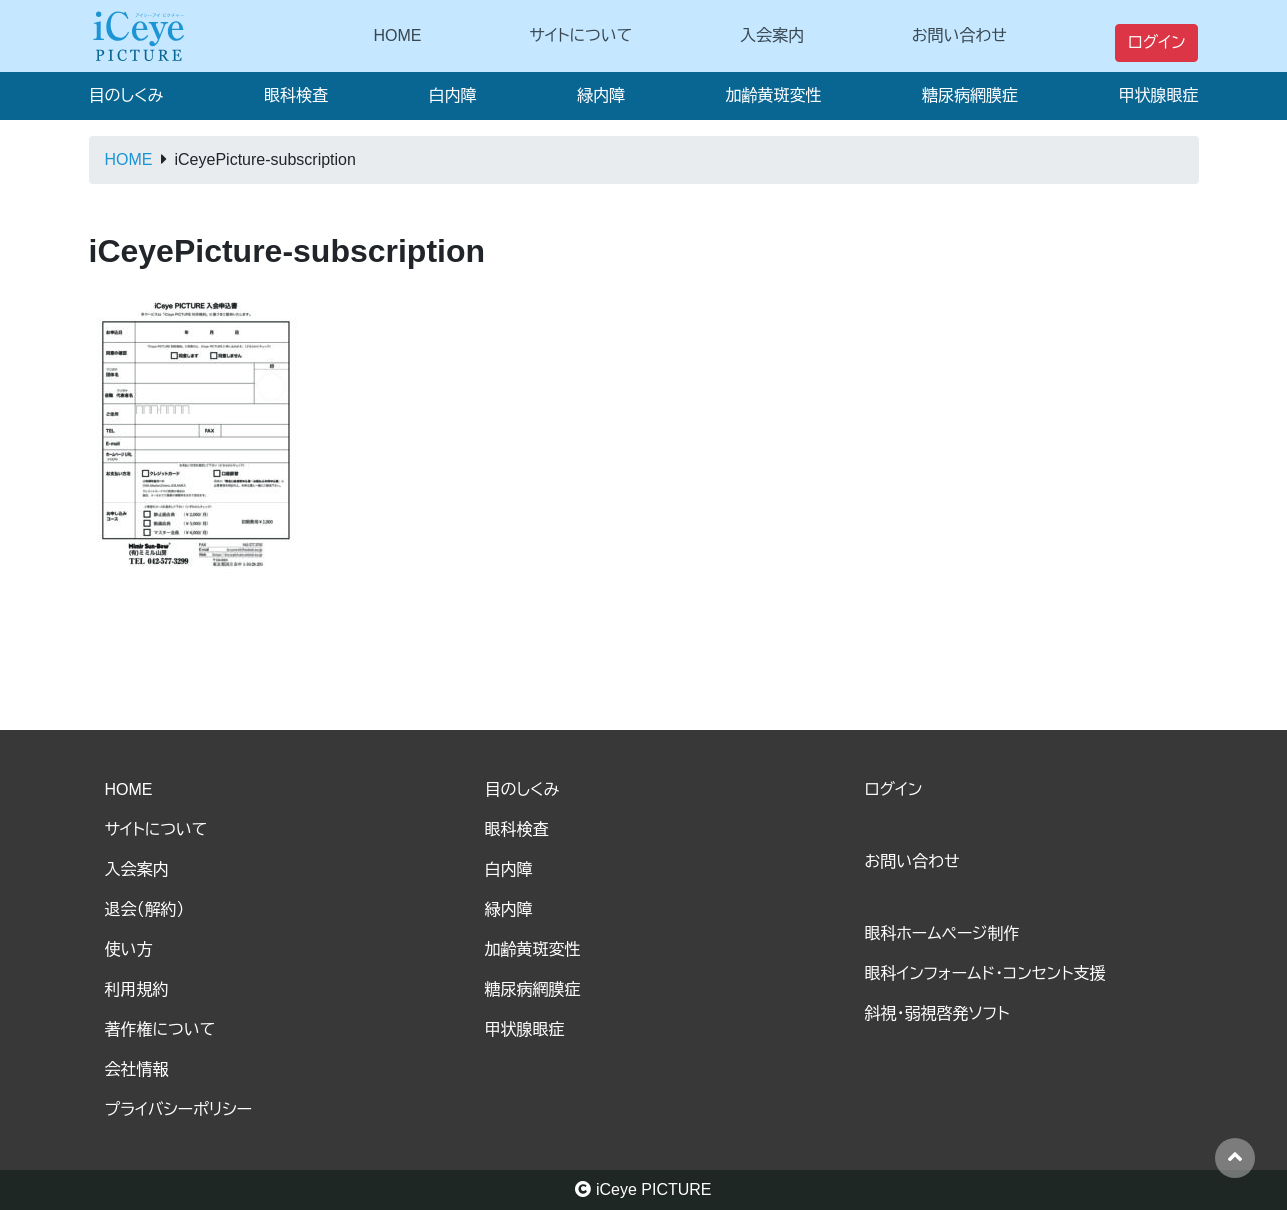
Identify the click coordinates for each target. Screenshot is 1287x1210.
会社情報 (137, 1069)
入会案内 (772, 35)
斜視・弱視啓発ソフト (937, 1013)
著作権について (160, 1029)
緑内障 (601, 95)
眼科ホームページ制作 (942, 933)
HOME (398, 35)
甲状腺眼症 (1158, 95)
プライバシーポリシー (179, 1109)
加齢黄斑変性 (773, 95)
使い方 (129, 949)
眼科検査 (296, 95)
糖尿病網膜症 (970, 95)
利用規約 (137, 989)
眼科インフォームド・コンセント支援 (985, 973)
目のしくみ (126, 95)
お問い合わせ (959, 35)
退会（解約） (145, 909)
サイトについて (580, 35)
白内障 (452, 95)
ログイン (1157, 42)
